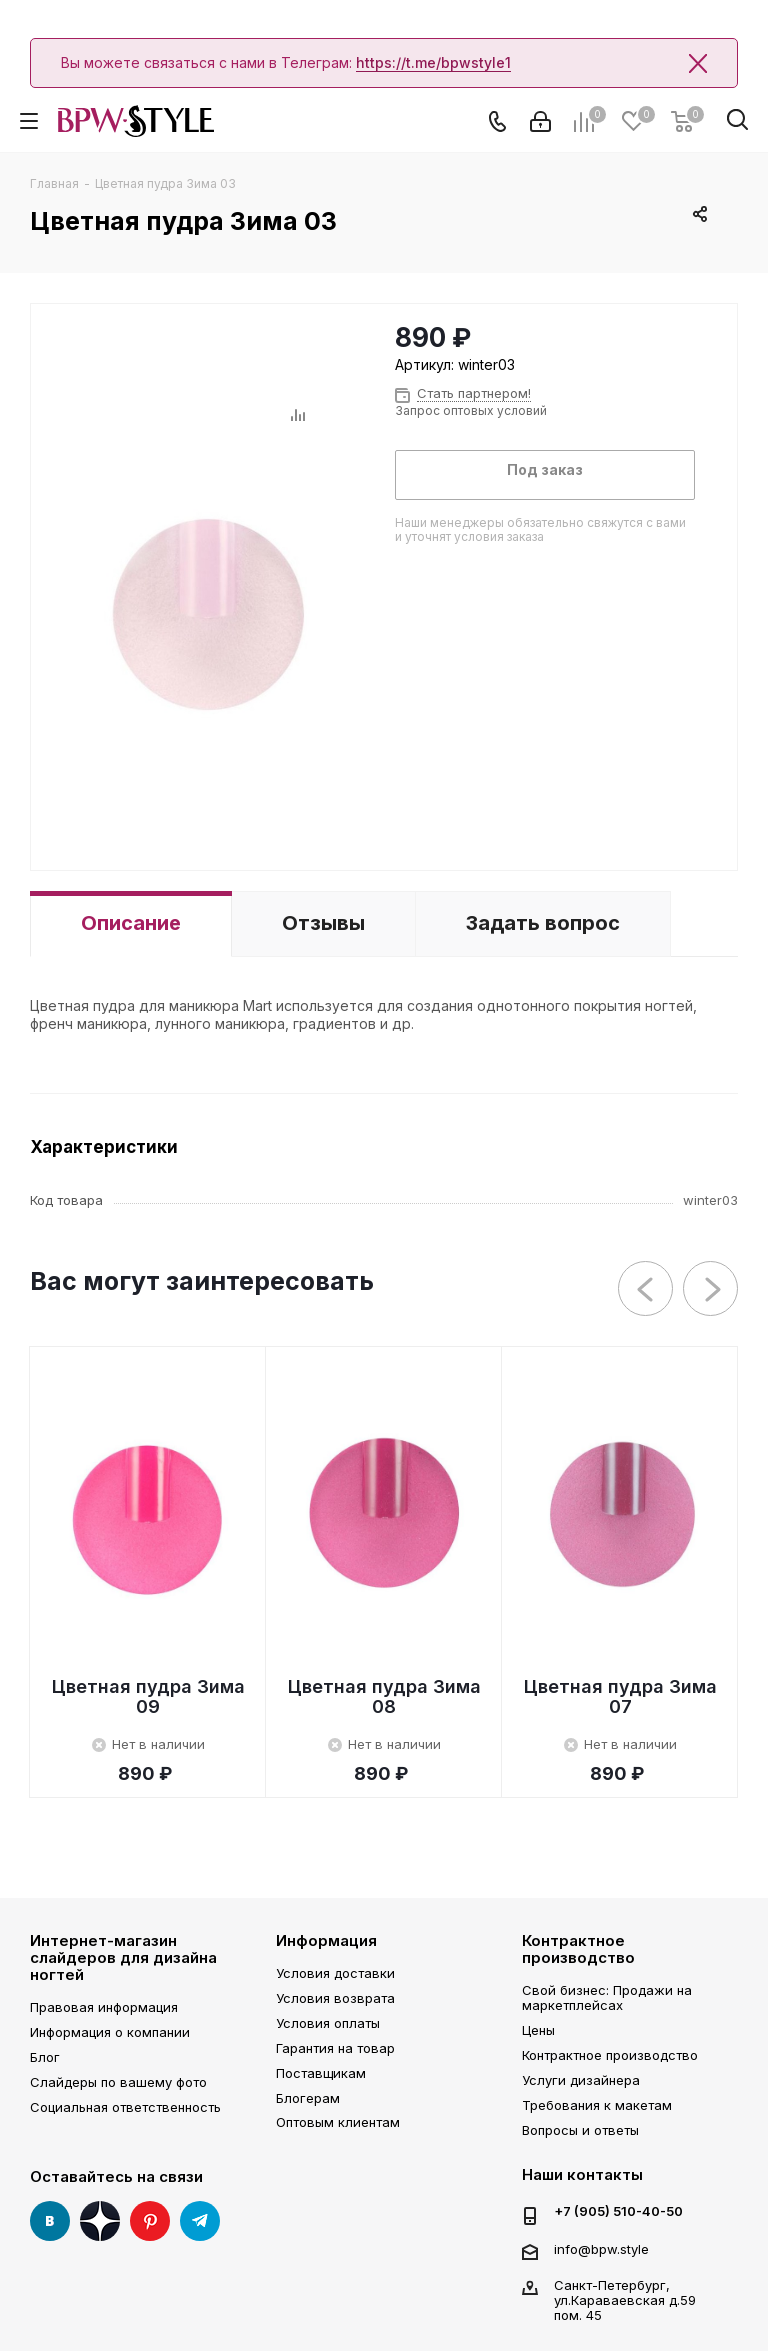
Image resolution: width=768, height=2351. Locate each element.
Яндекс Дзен (100, 2221)
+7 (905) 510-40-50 (618, 2211)
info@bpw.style (601, 2249)
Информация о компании (110, 2032)
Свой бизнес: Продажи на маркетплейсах (607, 1997)
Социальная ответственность (125, 2107)
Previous (646, 1289)
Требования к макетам (597, 2105)
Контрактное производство (578, 1949)
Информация (326, 1940)
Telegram (200, 2221)
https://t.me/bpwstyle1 (433, 62)
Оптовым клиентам (338, 2122)
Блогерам (308, 2098)
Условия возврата (335, 1998)
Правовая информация (104, 2007)
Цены (538, 2030)
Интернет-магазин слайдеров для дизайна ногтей (123, 1958)
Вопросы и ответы (580, 2130)
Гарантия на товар (335, 2048)
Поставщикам (321, 2073)
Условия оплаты (328, 2023)
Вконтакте (50, 2221)
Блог (45, 2057)
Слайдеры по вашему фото (118, 2082)
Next (711, 1289)
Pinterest (150, 2221)
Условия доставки (335, 1973)
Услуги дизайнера (581, 2080)
